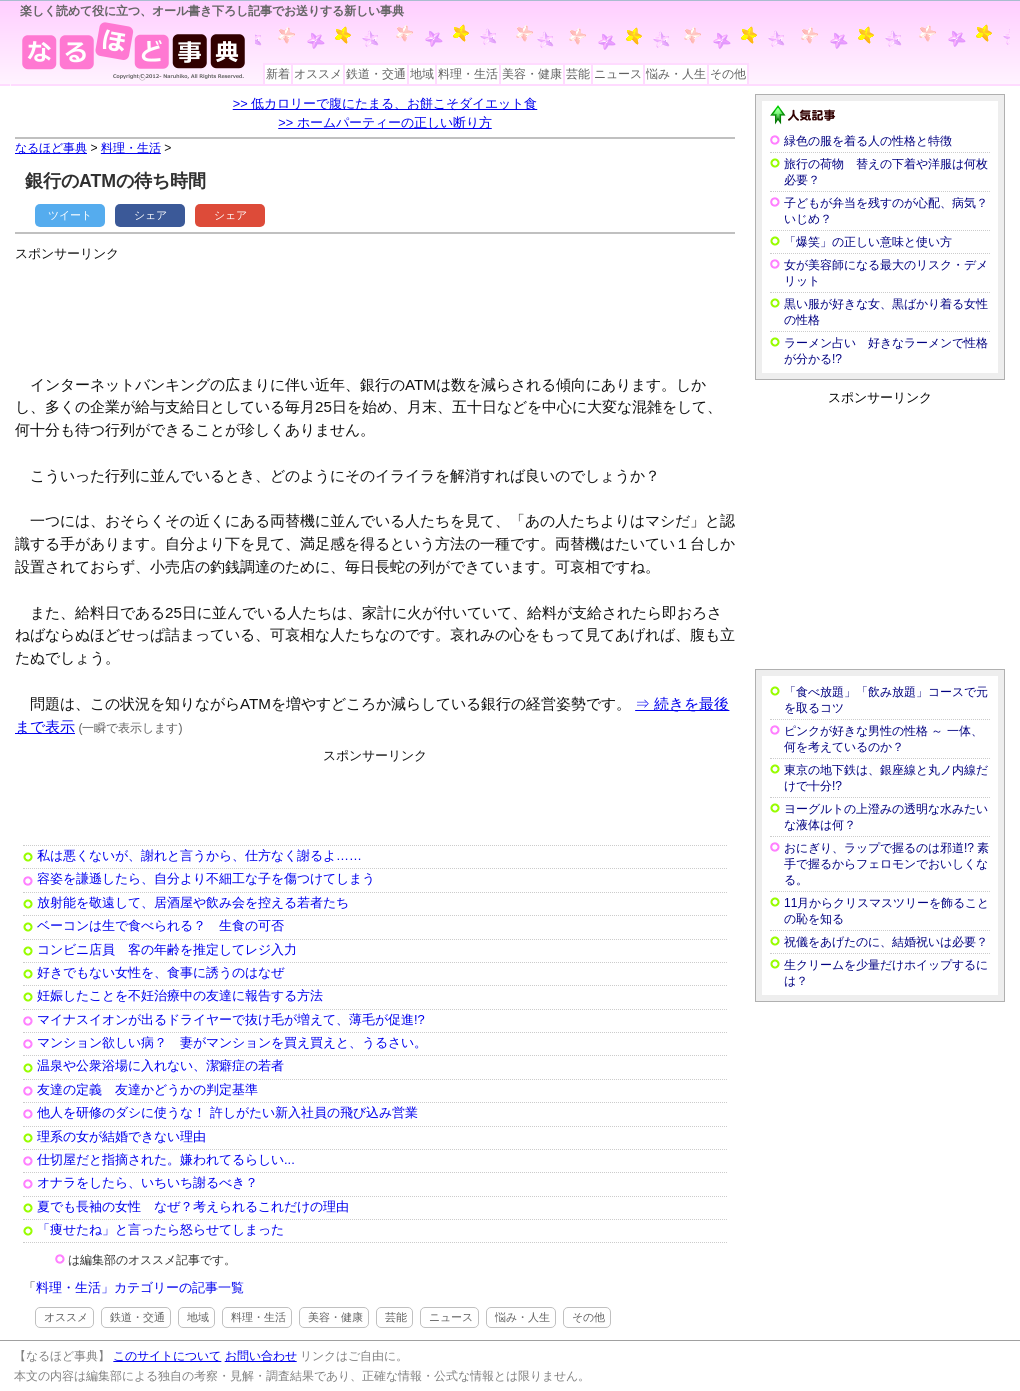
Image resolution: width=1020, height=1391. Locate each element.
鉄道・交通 (376, 74)
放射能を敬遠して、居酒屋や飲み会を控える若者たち (193, 902)
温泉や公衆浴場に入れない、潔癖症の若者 (160, 1065)
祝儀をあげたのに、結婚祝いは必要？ (886, 942)
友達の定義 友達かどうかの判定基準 (147, 1089)
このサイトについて (167, 1356)
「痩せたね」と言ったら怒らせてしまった (160, 1229)
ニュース (618, 74)
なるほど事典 (51, 148)
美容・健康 (532, 74)
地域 (422, 74)
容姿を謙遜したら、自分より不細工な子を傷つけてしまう (206, 878)
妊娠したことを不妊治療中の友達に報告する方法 (180, 995)
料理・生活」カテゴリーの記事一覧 (140, 1287)
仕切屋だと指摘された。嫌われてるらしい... (166, 1159)
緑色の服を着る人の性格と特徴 (868, 141)
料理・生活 (468, 74)
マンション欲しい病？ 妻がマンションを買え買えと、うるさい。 (232, 1042)
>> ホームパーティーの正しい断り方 (385, 122)
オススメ (318, 74)
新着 (278, 74)
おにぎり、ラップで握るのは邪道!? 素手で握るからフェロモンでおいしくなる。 (886, 864)
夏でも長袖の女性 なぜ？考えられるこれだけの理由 (193, 1206)
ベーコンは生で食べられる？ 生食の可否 (160, 925)
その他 (728, 74)
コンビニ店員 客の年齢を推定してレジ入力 (167, 949)
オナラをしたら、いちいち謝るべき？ (147, 1182)
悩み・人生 (676, 74)
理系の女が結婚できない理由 (121, 1136)
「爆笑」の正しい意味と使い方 (868, 242)
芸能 (578, 74)
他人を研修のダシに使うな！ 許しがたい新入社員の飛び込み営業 (227, 1112)
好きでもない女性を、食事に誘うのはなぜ (160, 972)
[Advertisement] (379, 310)
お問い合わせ (261, 1356)
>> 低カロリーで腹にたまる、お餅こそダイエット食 (385, 103)
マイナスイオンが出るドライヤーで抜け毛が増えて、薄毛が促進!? (231, 1019)
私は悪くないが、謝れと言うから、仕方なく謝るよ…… (199, 855)
